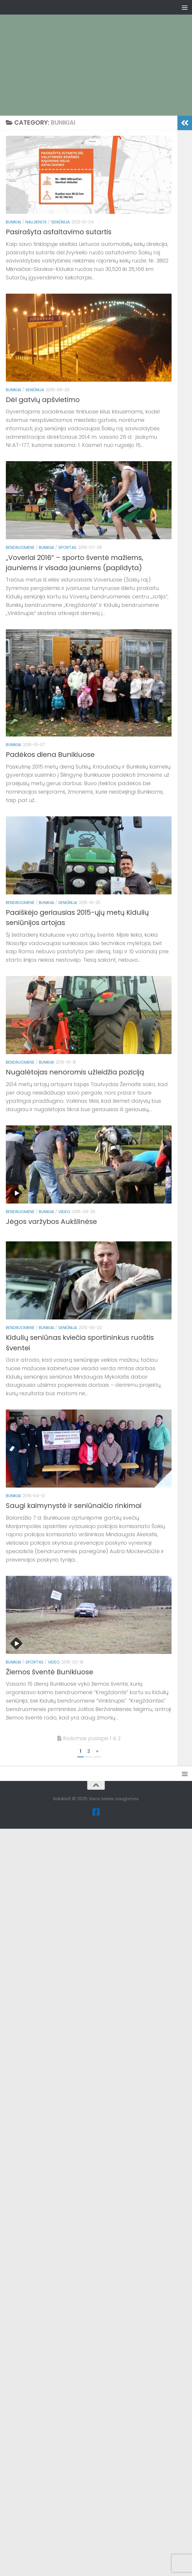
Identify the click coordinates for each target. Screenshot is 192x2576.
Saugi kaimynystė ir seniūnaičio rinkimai (74, 1505)
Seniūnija (60, 222)
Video (64, 1212)
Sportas (67, 547)
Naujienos (36, 222)
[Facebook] (96, 1812)
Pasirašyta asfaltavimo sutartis (58, 232)
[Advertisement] (99, 55)
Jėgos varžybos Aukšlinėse (51, 1221)
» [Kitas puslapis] (97, 1751)
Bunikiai (13, 222)
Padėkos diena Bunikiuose (50, 754)
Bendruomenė (20, 547)
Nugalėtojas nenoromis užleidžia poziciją (75, 1072)
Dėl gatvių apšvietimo (43, 399)
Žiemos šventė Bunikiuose (49, 1672)
